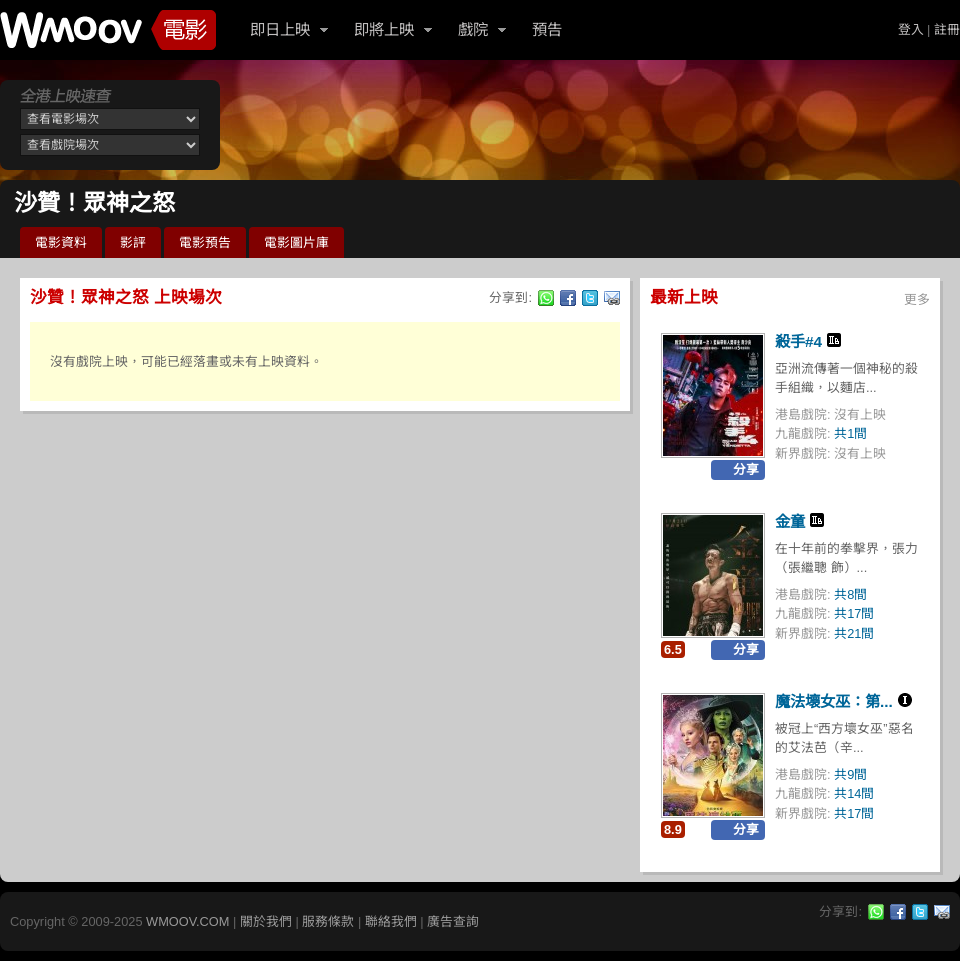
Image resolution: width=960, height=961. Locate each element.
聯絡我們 (391, 921)
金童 (790, 521)
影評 (133, 242)
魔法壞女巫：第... (834, 701)
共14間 (854, 793)
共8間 (850, 594)
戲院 (473, 29)
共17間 (854, 613)
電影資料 (61, 242)
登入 (911, 29)
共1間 (850, 433)
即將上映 (384, 29)
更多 (917, 299)
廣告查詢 (453, 921)
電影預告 (205, 242)
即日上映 (280, 29)
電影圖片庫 (296, 242)
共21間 (854, 633)
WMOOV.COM (187, 921)
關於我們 (266, 921)
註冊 (947, 29)
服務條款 (328, 921)
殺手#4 (798, 341)
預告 (547, 29)
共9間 (850, 774)
